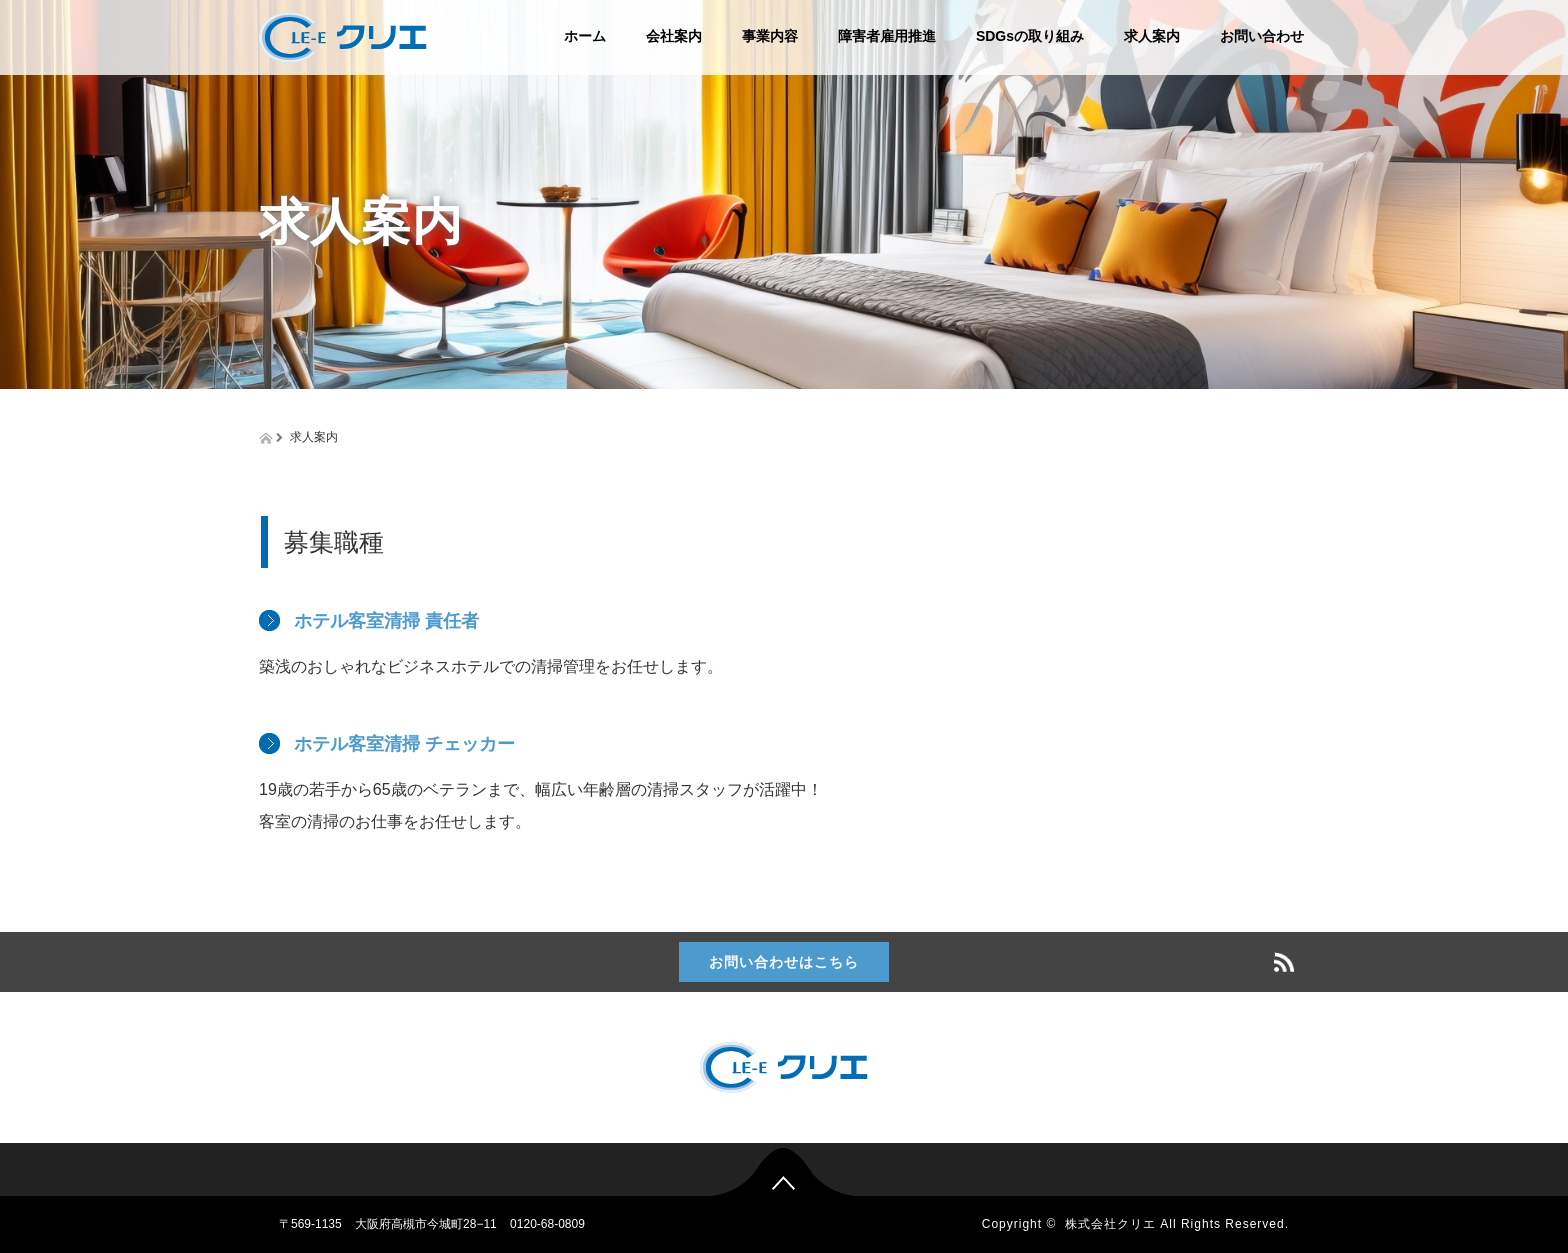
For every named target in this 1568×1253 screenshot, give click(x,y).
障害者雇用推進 (887, 36)
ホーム (585, 36)
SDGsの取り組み (1030, 36)
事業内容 (770, 36)
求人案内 (1152, 36)
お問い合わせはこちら (784, 962)
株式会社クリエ (1110, 1224)
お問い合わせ (1262, 36)
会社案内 (674, 36)
